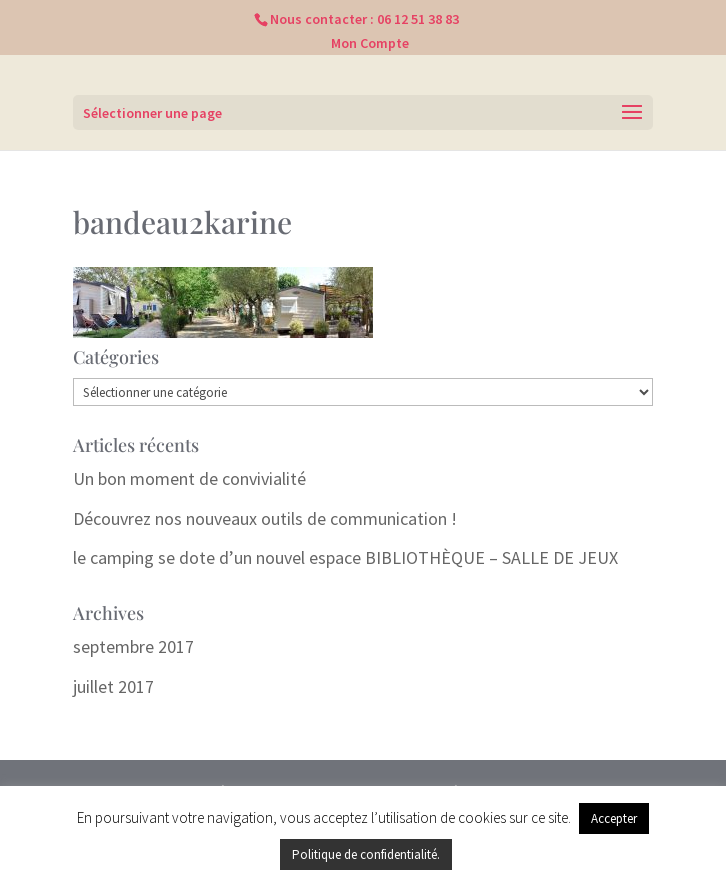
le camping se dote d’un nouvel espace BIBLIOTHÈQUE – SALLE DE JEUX (345, 557)
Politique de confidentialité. (366, 854)
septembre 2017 (133, 646)
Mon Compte (370, 43)
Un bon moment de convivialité (189, 478)
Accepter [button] (614, 818)
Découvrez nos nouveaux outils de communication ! (265, 518)
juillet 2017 (113, 686)
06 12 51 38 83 (418, 19)
